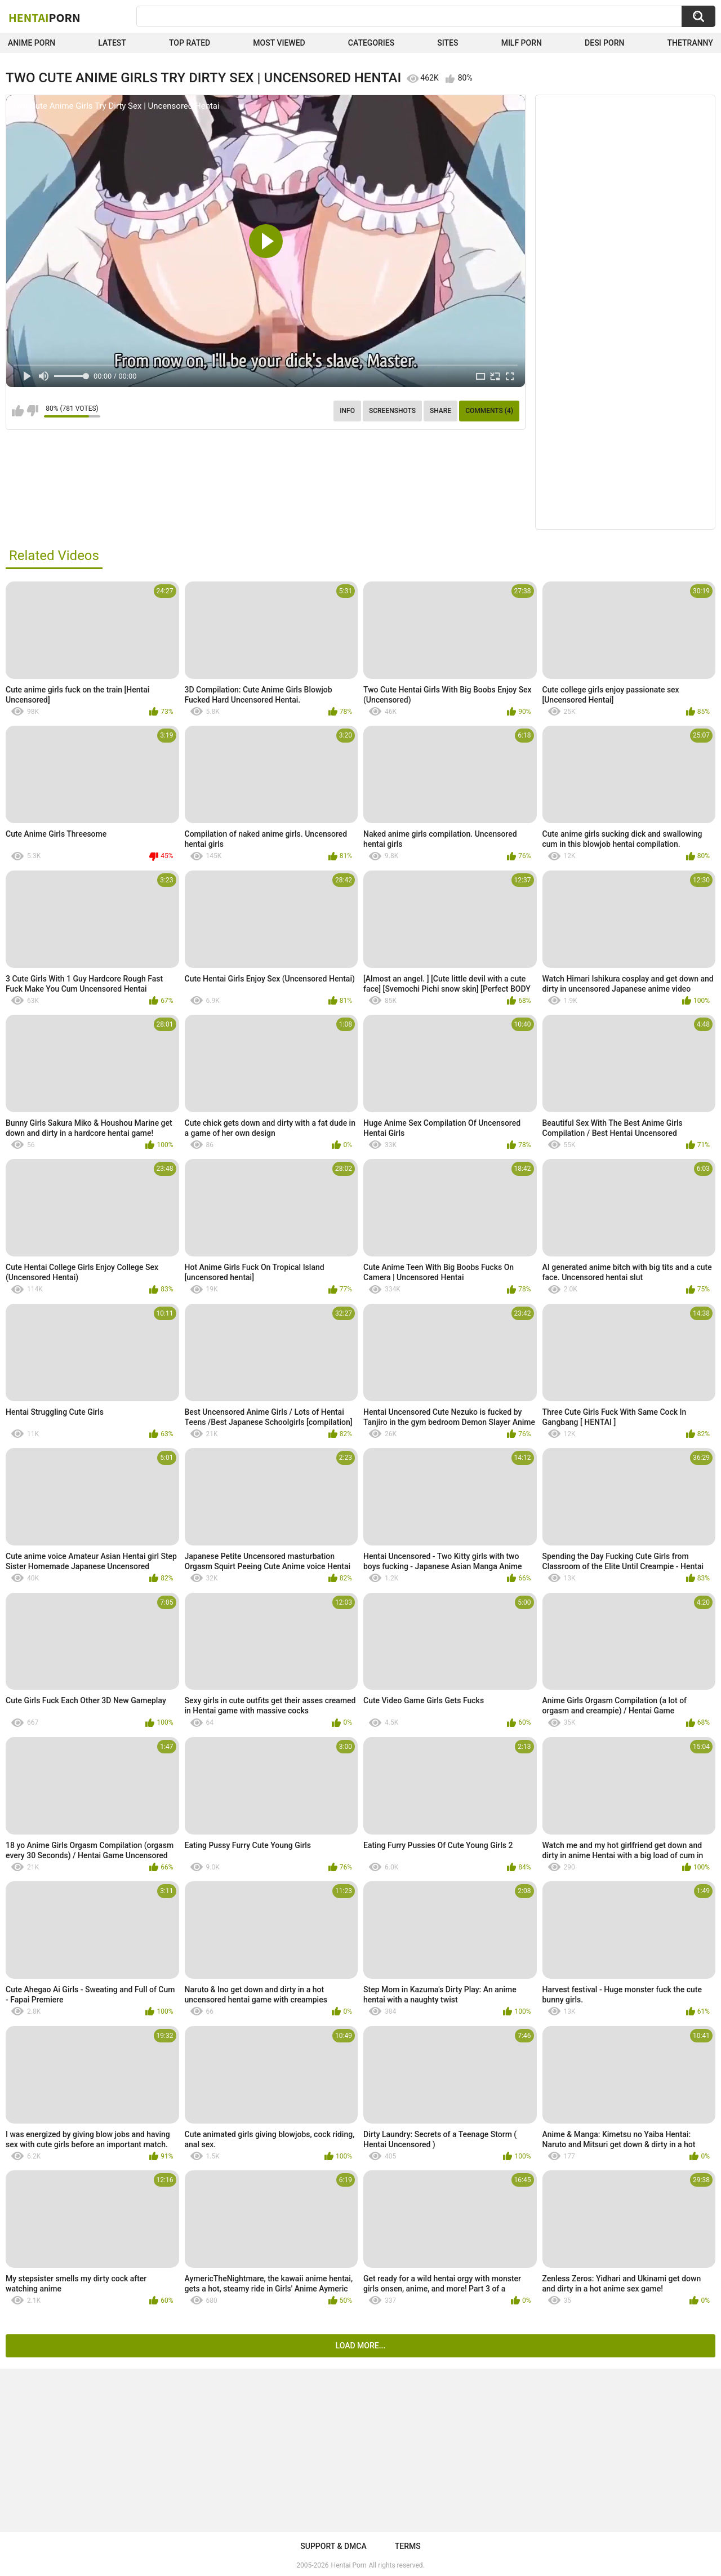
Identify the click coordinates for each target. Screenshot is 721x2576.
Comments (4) (489, 411)
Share (440, 411)
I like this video (18, 410)
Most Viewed (279, 42)
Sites (447, 42)
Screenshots (392, 411)
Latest (112, 42)
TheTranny (690, 42)
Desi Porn (604, 42)
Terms (408, 2546)
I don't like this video (32, 410)
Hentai (44, 17)
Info (347, 411)
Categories (371, 42)
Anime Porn (31, 42)
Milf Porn (521, 42)
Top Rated (189, 42)
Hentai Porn (349, 2565)
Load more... (361, 2345)
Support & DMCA (333, 2546)
